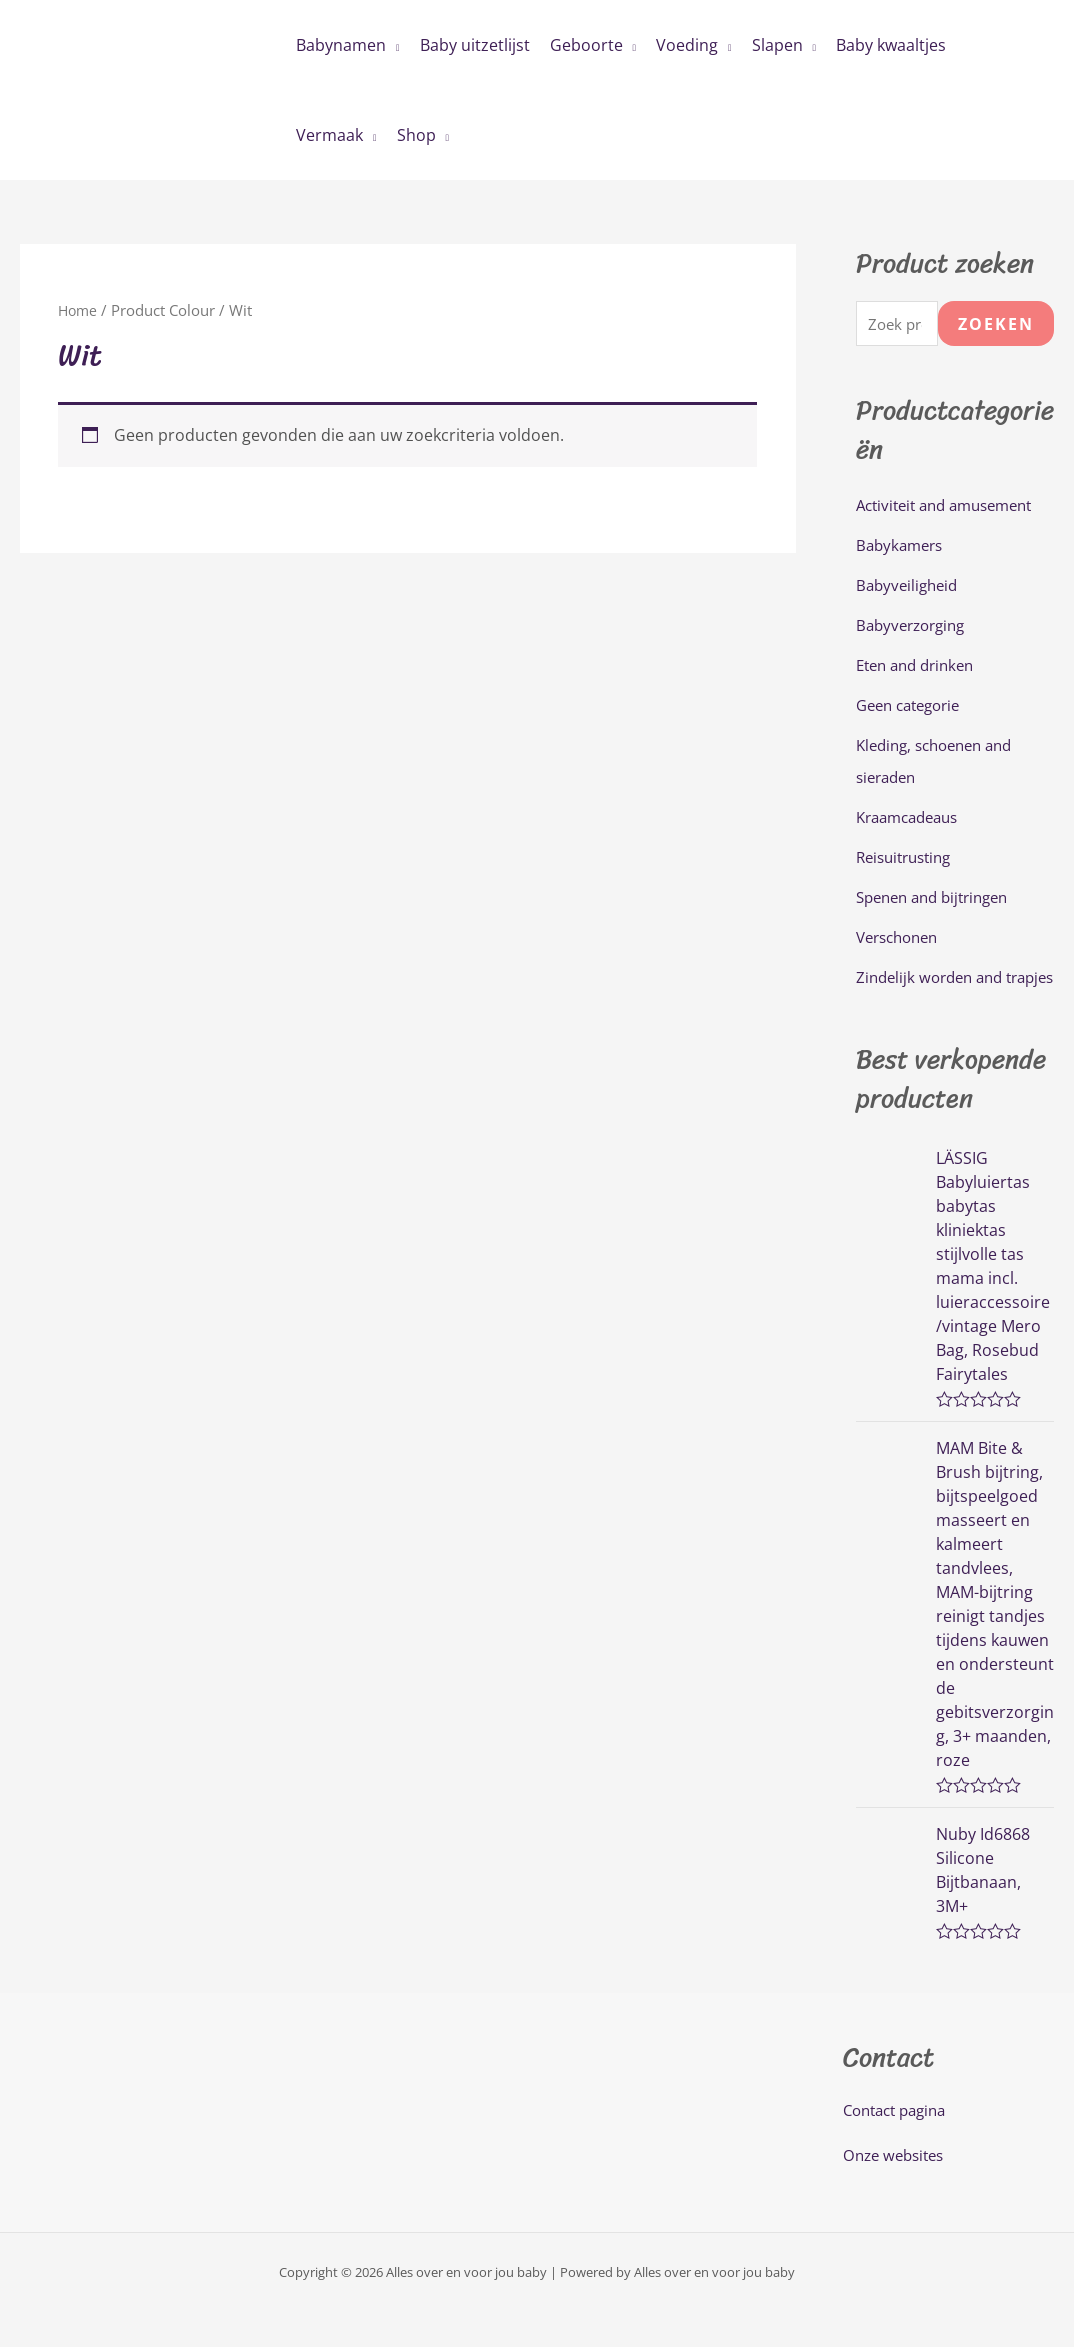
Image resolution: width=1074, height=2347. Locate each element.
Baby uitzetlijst (475, 45)
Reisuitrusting (908, 860)
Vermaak (329, 135)
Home (79, 310)
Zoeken (996, 325)
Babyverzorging (915, 628)
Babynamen (341, 45)
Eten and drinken (920, 668)
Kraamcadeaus (912, 820)
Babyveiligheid (910, 588)
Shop (416, 135)
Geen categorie (913, 708)
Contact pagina (900, 2145)
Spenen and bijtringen (939, 900)
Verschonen (901, 940)
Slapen (777, 45)
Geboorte (586, 45)
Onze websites (897, 2191)
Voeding (687, 45)
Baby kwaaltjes (891, 45)
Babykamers (902, 548)
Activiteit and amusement (952, 508)
